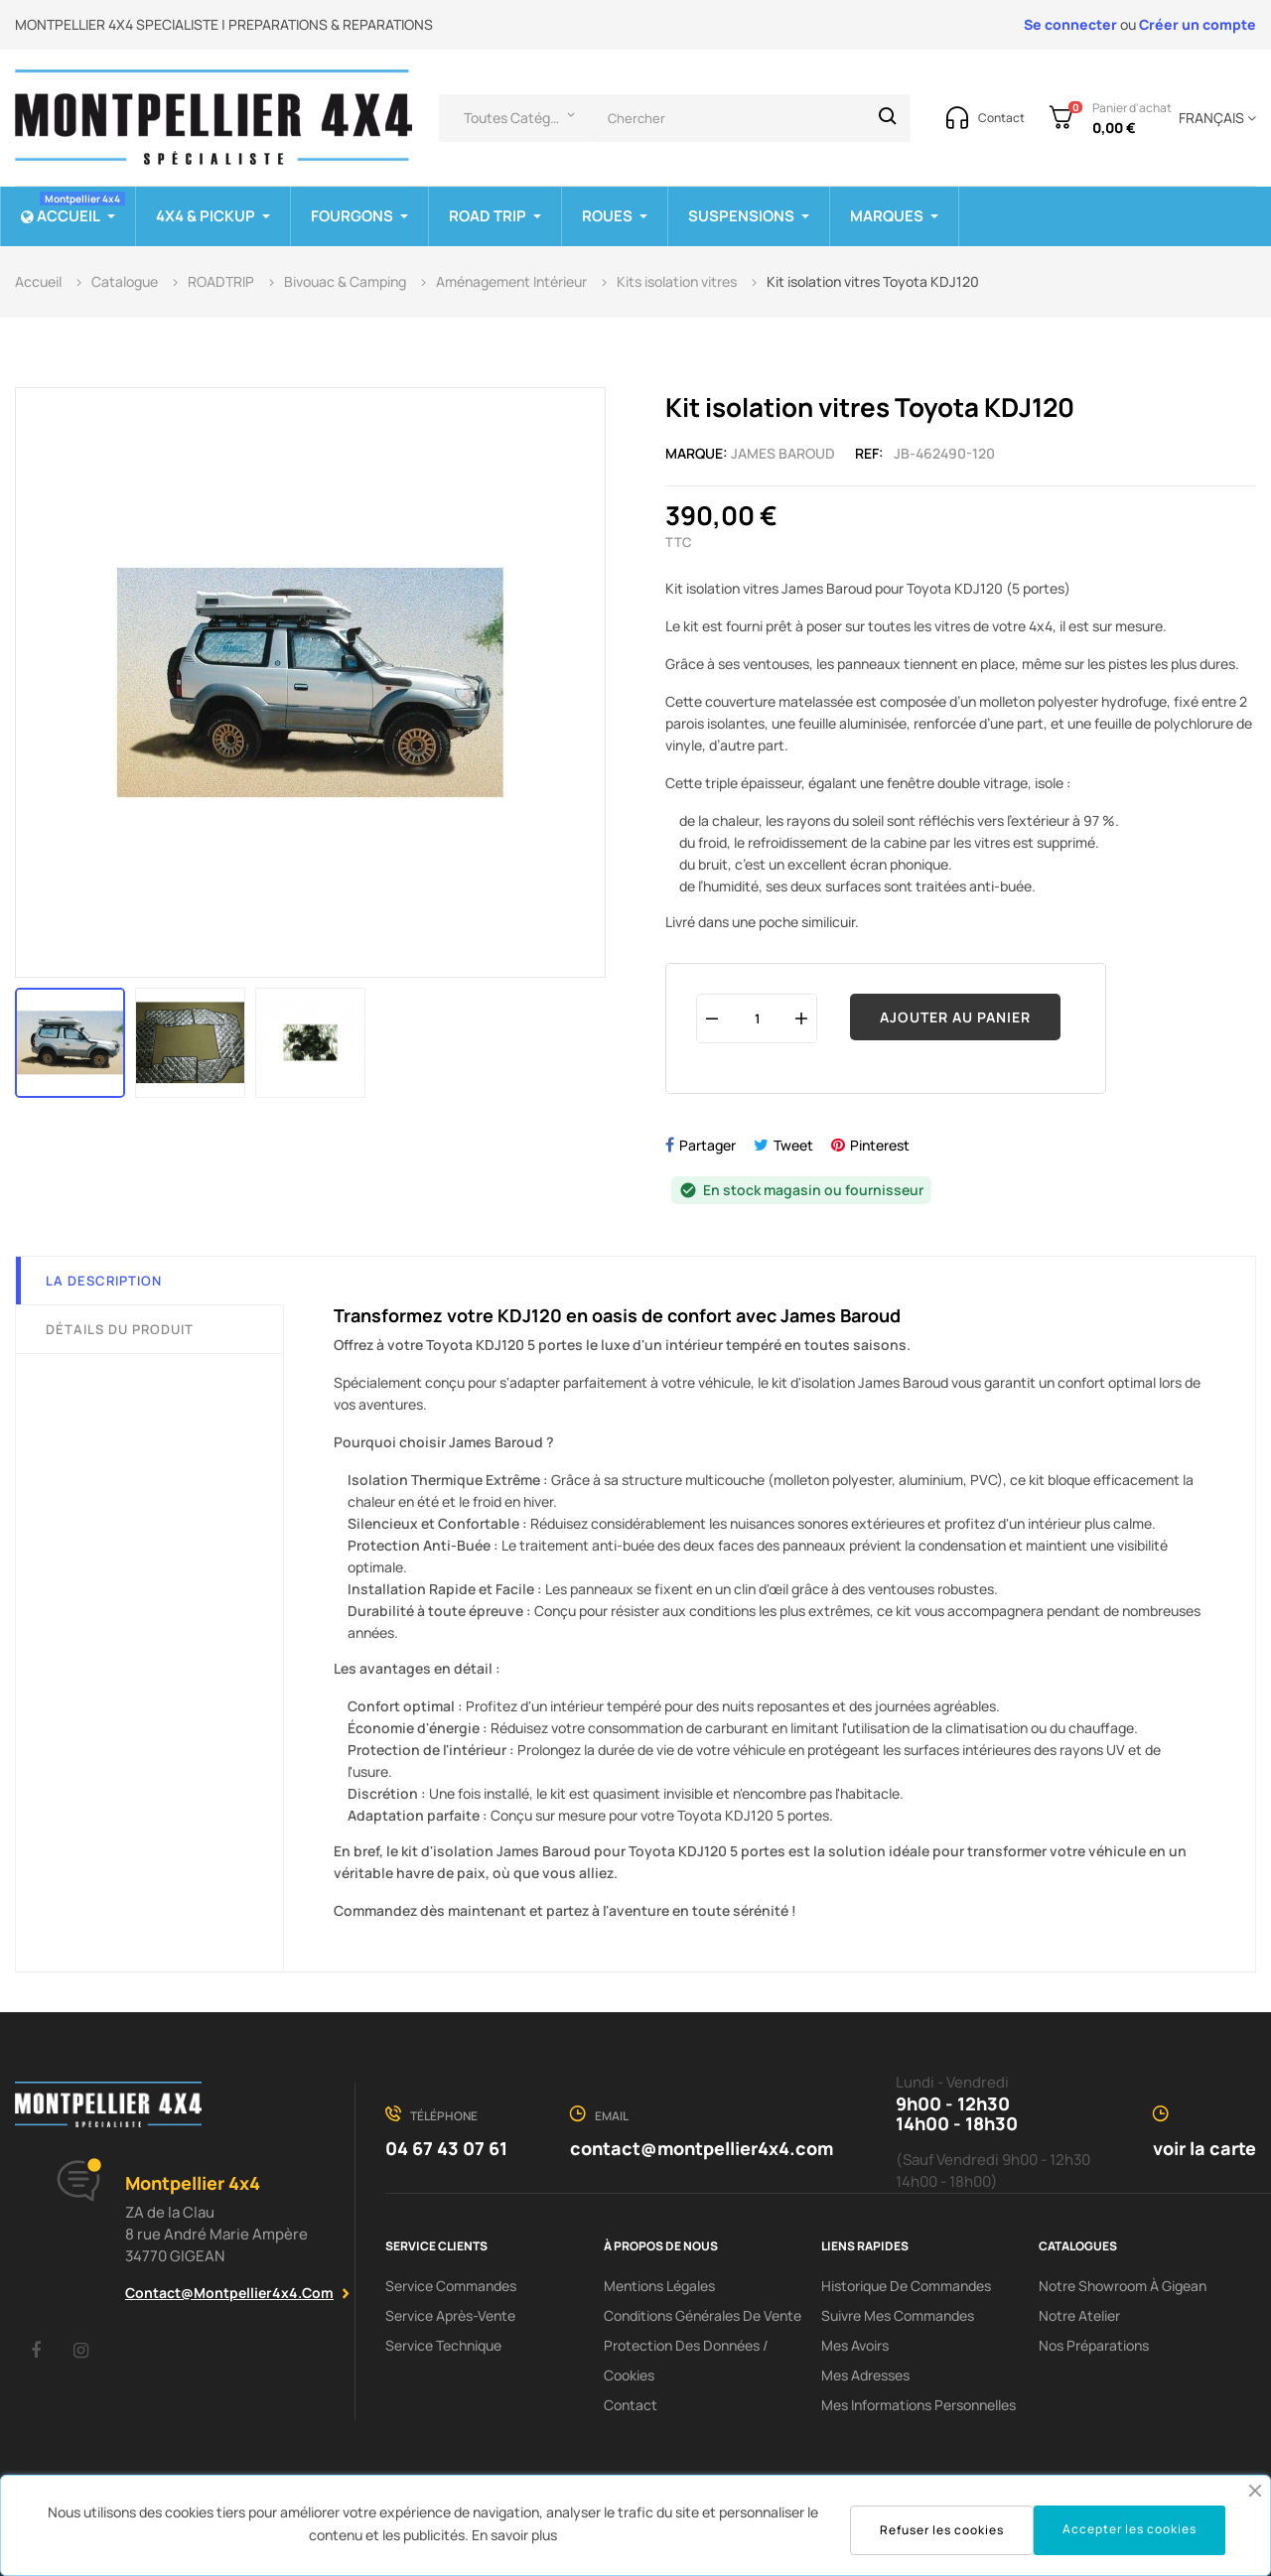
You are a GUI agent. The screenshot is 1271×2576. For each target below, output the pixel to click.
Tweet (793, 1145)
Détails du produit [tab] (120, 1329)
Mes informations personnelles (918, 2404)
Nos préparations (1094, 2345)
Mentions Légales (659, 2285)
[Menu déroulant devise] (1214, 118)
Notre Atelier (1079, 2315)
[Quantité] (756, 1018)
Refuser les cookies (942, 2529)
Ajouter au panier (955, 1017)
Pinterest (880, 1145)
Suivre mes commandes (897, 2315)
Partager (707, 1145)
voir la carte (1204, 2148)
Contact (630, 2404)
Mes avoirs (855, 2345)
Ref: (869, 453)
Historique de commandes (906, 2285)
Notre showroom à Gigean (1122, 2285)
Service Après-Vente (450, 2315)
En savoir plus (514, 2534)
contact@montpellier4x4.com (229, 2292)
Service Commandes (450, 2285)
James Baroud (783, 453)
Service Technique (443, 2345)
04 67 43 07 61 (446, 2148)
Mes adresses (865, 2375)
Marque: (696, 453)
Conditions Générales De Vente (702, 2315)
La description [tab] (104, 1280)
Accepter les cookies (1129, 2528)
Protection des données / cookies (686, 2360)
